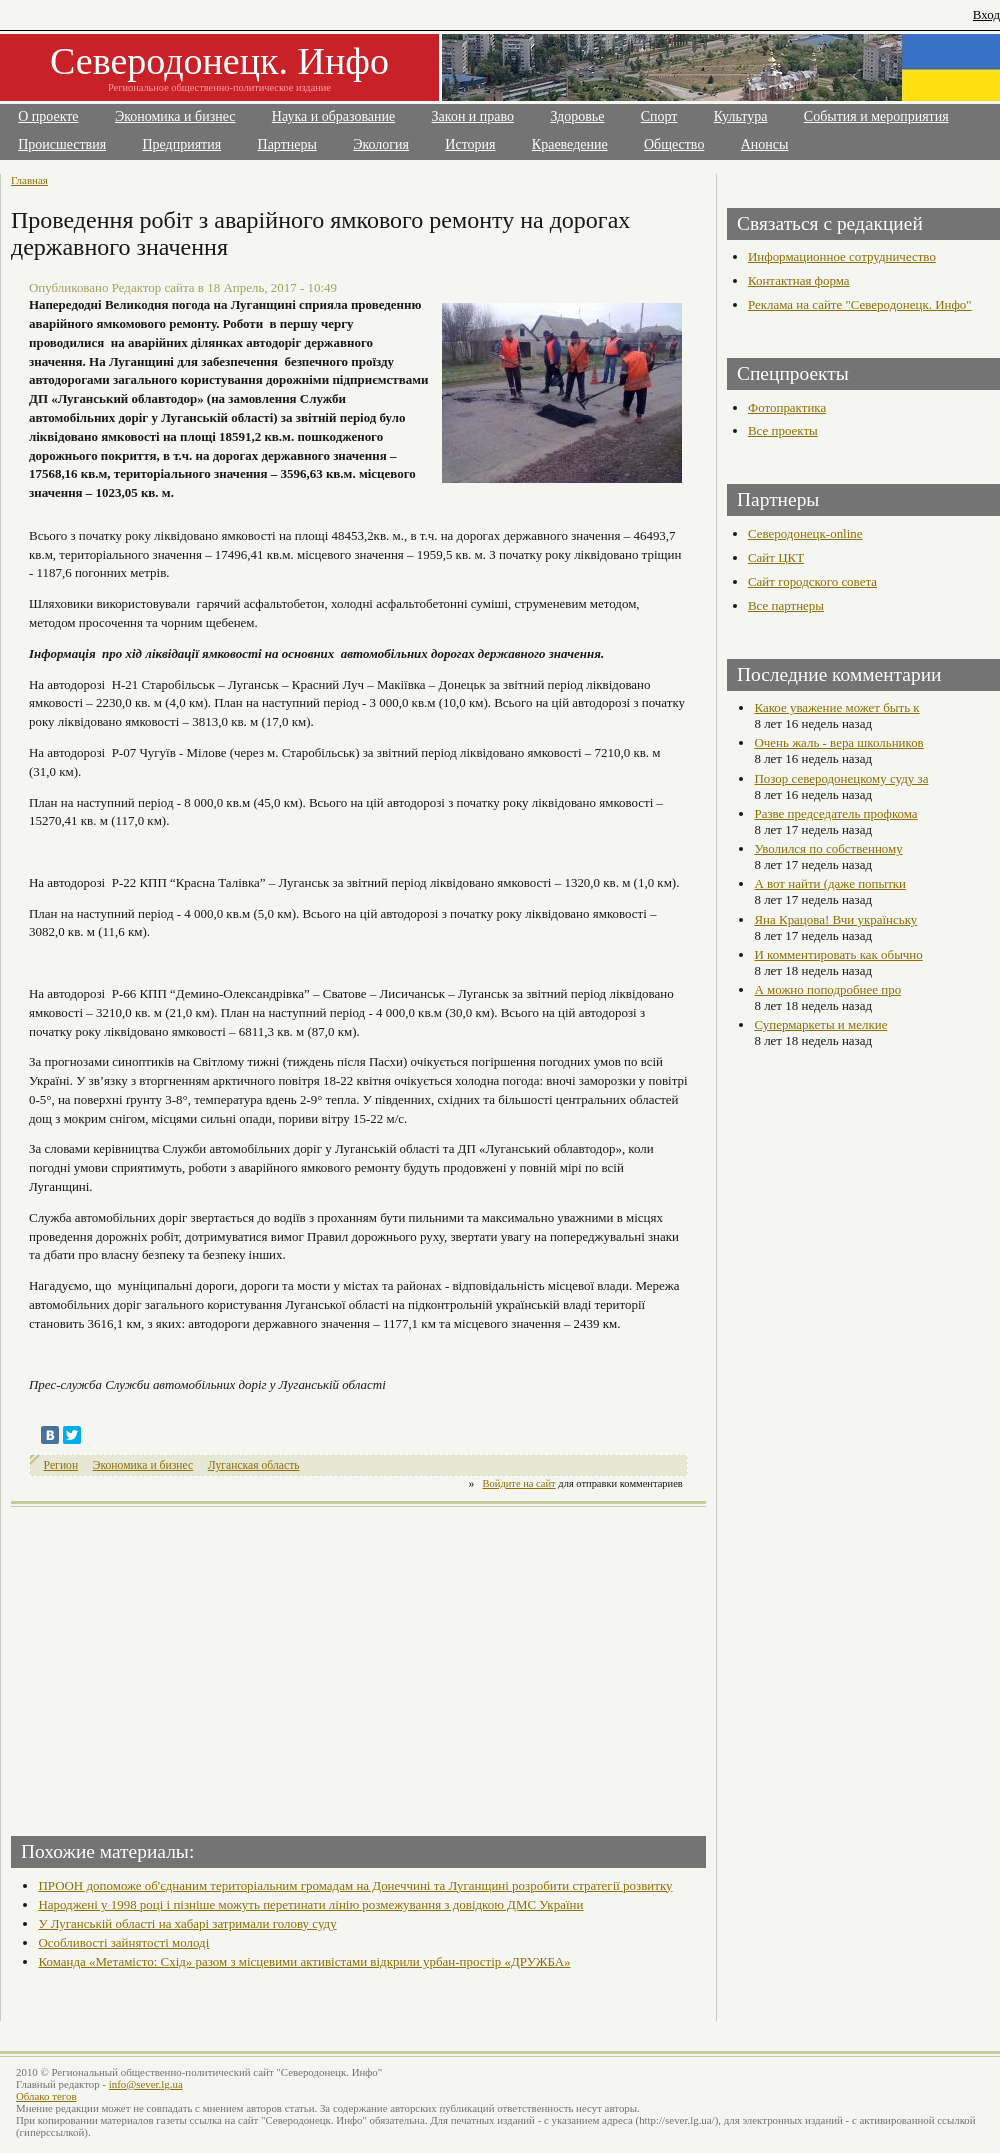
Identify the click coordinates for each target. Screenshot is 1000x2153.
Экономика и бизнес (175, 116)
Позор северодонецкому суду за (841, 778)
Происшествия (62, 144)
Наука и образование (333, 116)
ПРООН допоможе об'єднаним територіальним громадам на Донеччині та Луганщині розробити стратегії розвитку (355, 1885)
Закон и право (473, 116)
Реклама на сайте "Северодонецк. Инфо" (860, 304)
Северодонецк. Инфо (219, 61)
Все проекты (783, 430)
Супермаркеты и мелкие (820, 1024)
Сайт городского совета (812, 581)
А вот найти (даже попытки (830, 883)
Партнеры (287, 144)
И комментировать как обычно (838, 954)
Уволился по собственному (828, 848)
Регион (61, 1465)
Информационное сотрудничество (842, 256)
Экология (381, 144)
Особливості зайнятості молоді (123, 1942)
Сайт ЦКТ (776, 557)
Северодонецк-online (805, 533)
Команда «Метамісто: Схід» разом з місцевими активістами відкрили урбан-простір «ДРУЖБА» (304, 1961)
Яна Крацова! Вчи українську (835, 919)
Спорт (659, 116)
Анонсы (765, 144)
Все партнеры (786, 605)
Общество (674, 144)
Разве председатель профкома (835, 813)
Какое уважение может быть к (836, 707)
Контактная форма (799, 280)
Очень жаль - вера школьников (838, 742)
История (470, 144)
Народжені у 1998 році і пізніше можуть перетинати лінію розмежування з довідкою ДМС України (310, 1904)
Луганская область (254, 1465)
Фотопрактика (787, 407)
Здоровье (577, 116)
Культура (741, 116)
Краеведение (570, 144)
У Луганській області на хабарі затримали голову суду (187, 1923)
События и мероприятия (876, 116)
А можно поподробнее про (827, 989)
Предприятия (182, 144)
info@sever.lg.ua (146, 2084)
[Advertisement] (187, 1665)
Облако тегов (46, 2096)
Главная (29, 180)
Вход (986, 14)
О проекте (48, 116)
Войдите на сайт (519, 1483)
